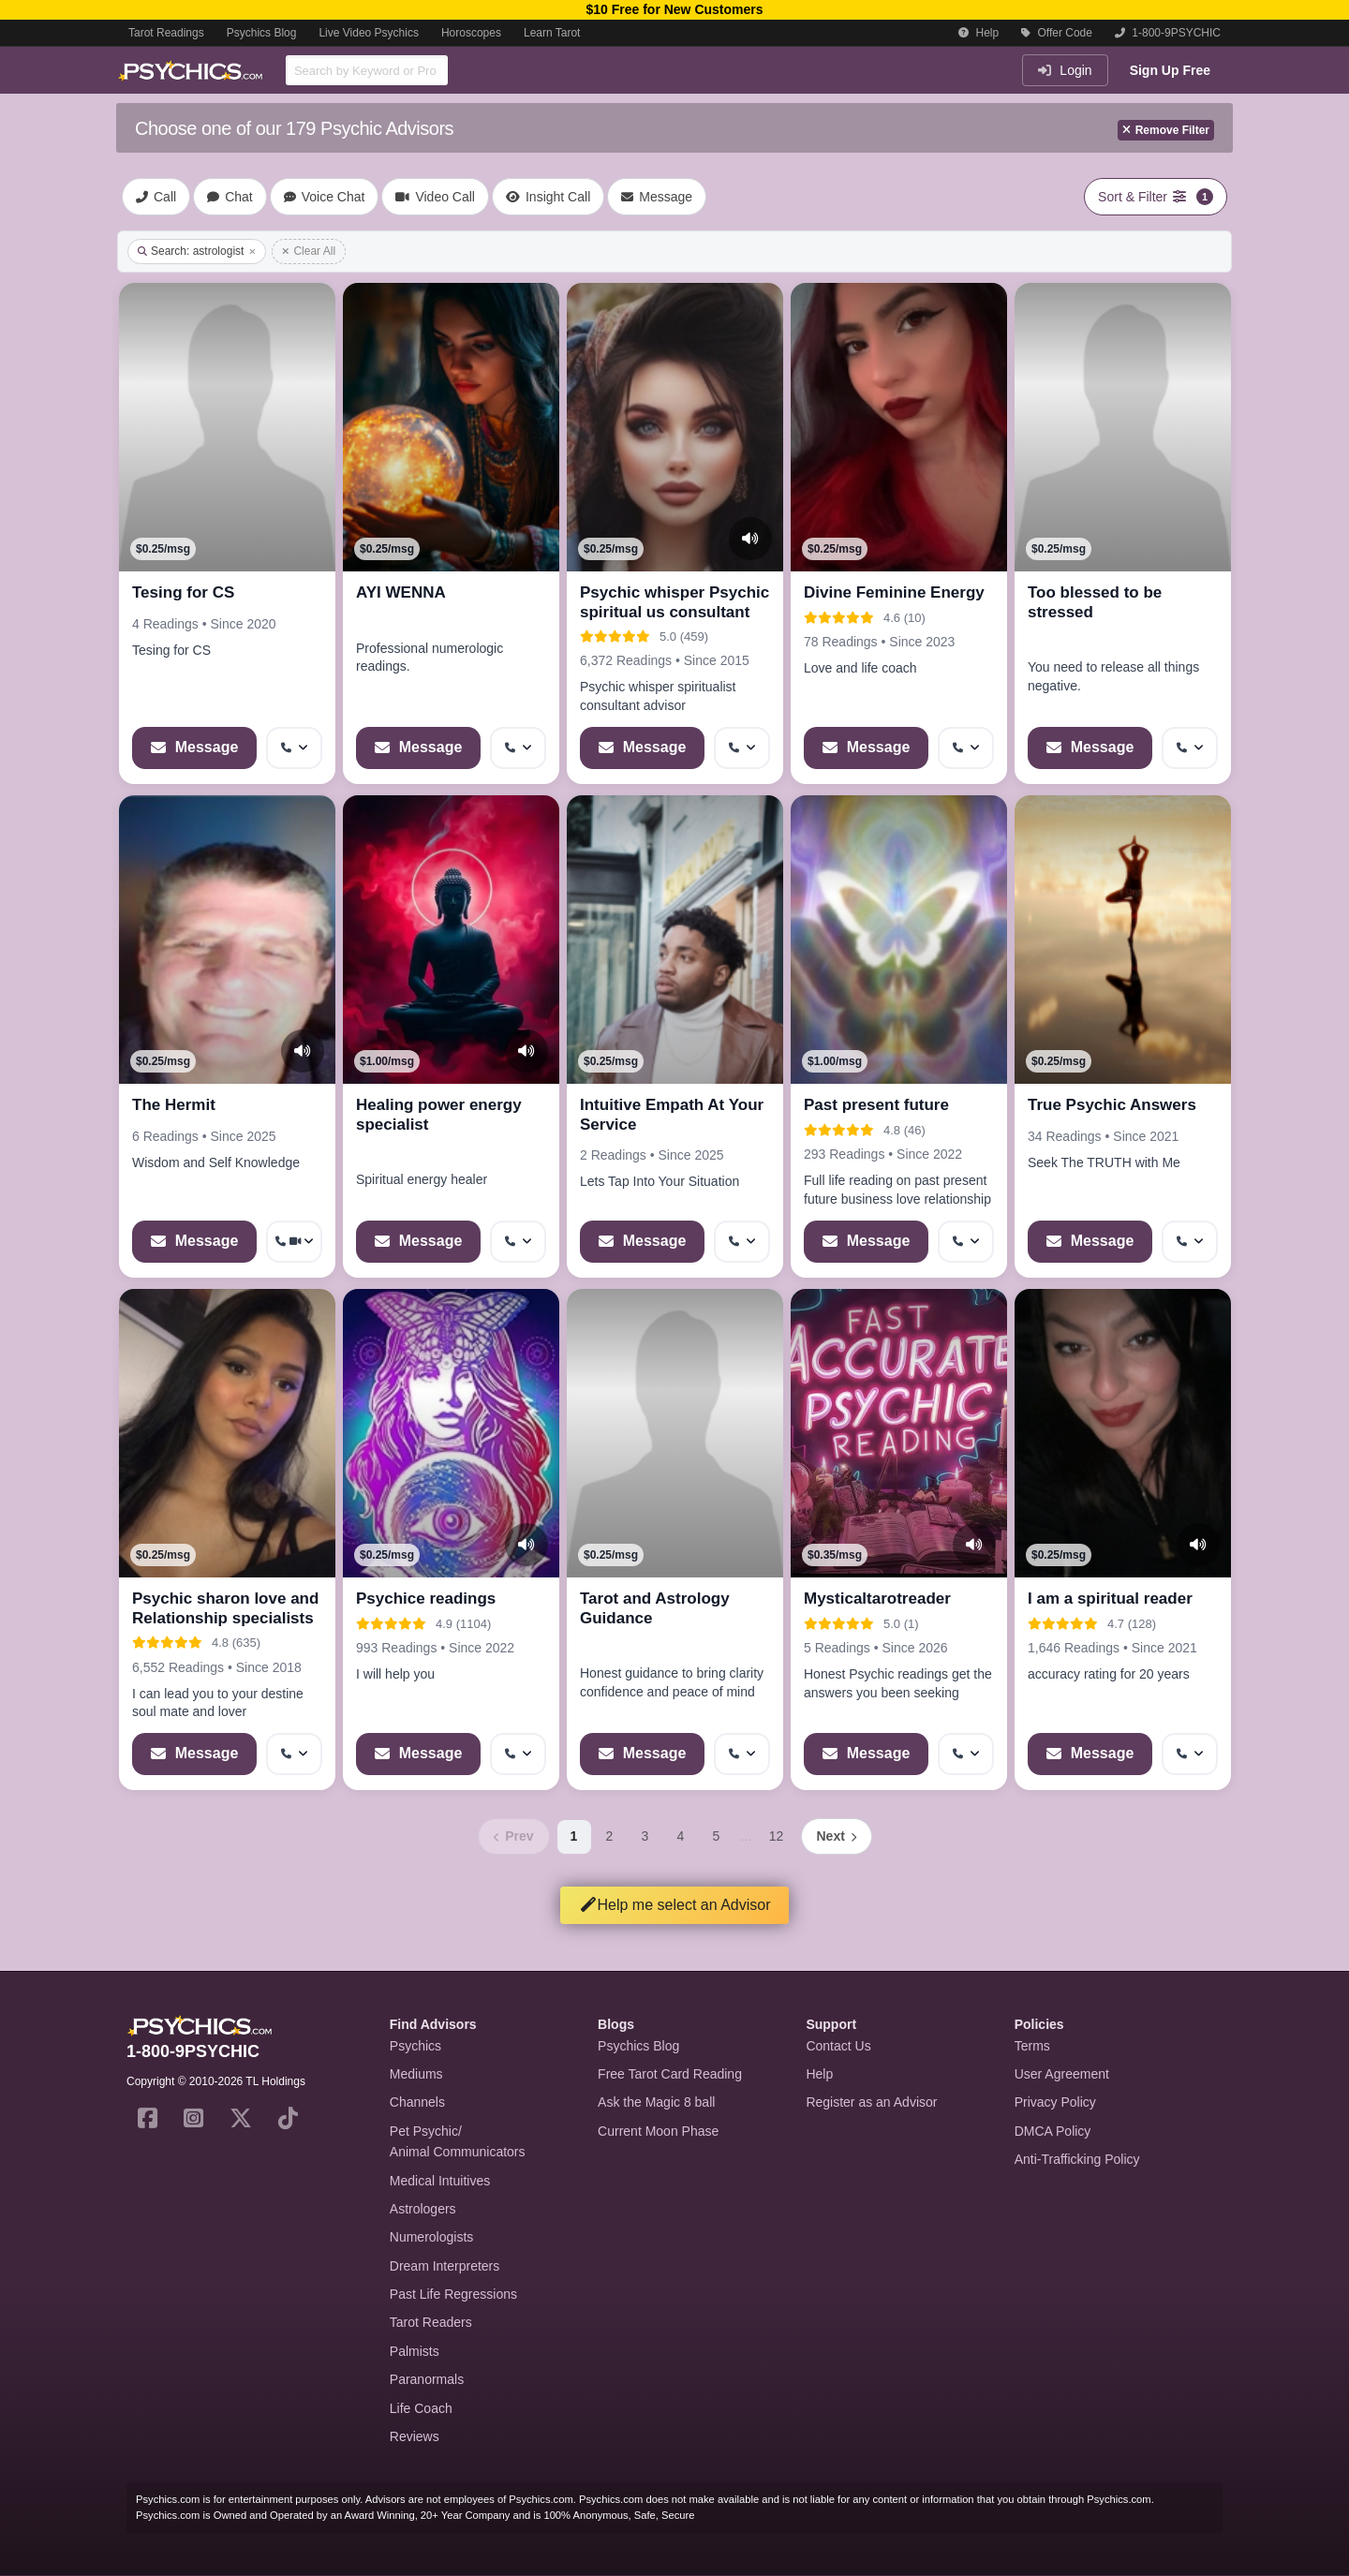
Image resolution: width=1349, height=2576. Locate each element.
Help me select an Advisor (675, 1905)
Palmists (414, 2351)
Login (1064, 70)
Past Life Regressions (453, 2294)
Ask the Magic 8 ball (656, 2102)
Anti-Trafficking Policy (1077, 2159)
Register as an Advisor (871, 2102)
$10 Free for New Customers (674, 9)
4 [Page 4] (681, 1835)
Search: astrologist (197, 251)
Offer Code (1056, 32)
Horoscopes (471, 32)
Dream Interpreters (444, 2265)
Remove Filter (1165, 130)
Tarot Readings (166, 32)
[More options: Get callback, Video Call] (294, 1242)
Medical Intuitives (440, 2180)
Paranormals (427, 2379)
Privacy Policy (1055, 2102)
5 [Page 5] (716, 1835)
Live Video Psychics (369, 32)
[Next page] (836, 1836)
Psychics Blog (262, 32)
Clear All (308, 251)
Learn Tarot (552, 32)
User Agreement (1062, 2073)
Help (978, 32)
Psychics (415, 2045)
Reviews (414, 2436)
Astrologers (423, 2208)
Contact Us (838, 2045)
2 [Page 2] (610, 1835)
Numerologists (431, 2236)
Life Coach (421, 2408)
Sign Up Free (1170, 70)
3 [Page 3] (645, 1835)
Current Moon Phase (658, 2131)
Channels (417, 2102)
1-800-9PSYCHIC (1168, 32)
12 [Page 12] (776, 1835)
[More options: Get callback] (294, 748)
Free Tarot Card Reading (670, 2073)
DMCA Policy (1053, 2131)
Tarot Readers (431, 2322)
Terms (1032, 2045)
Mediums (416, 2073)
